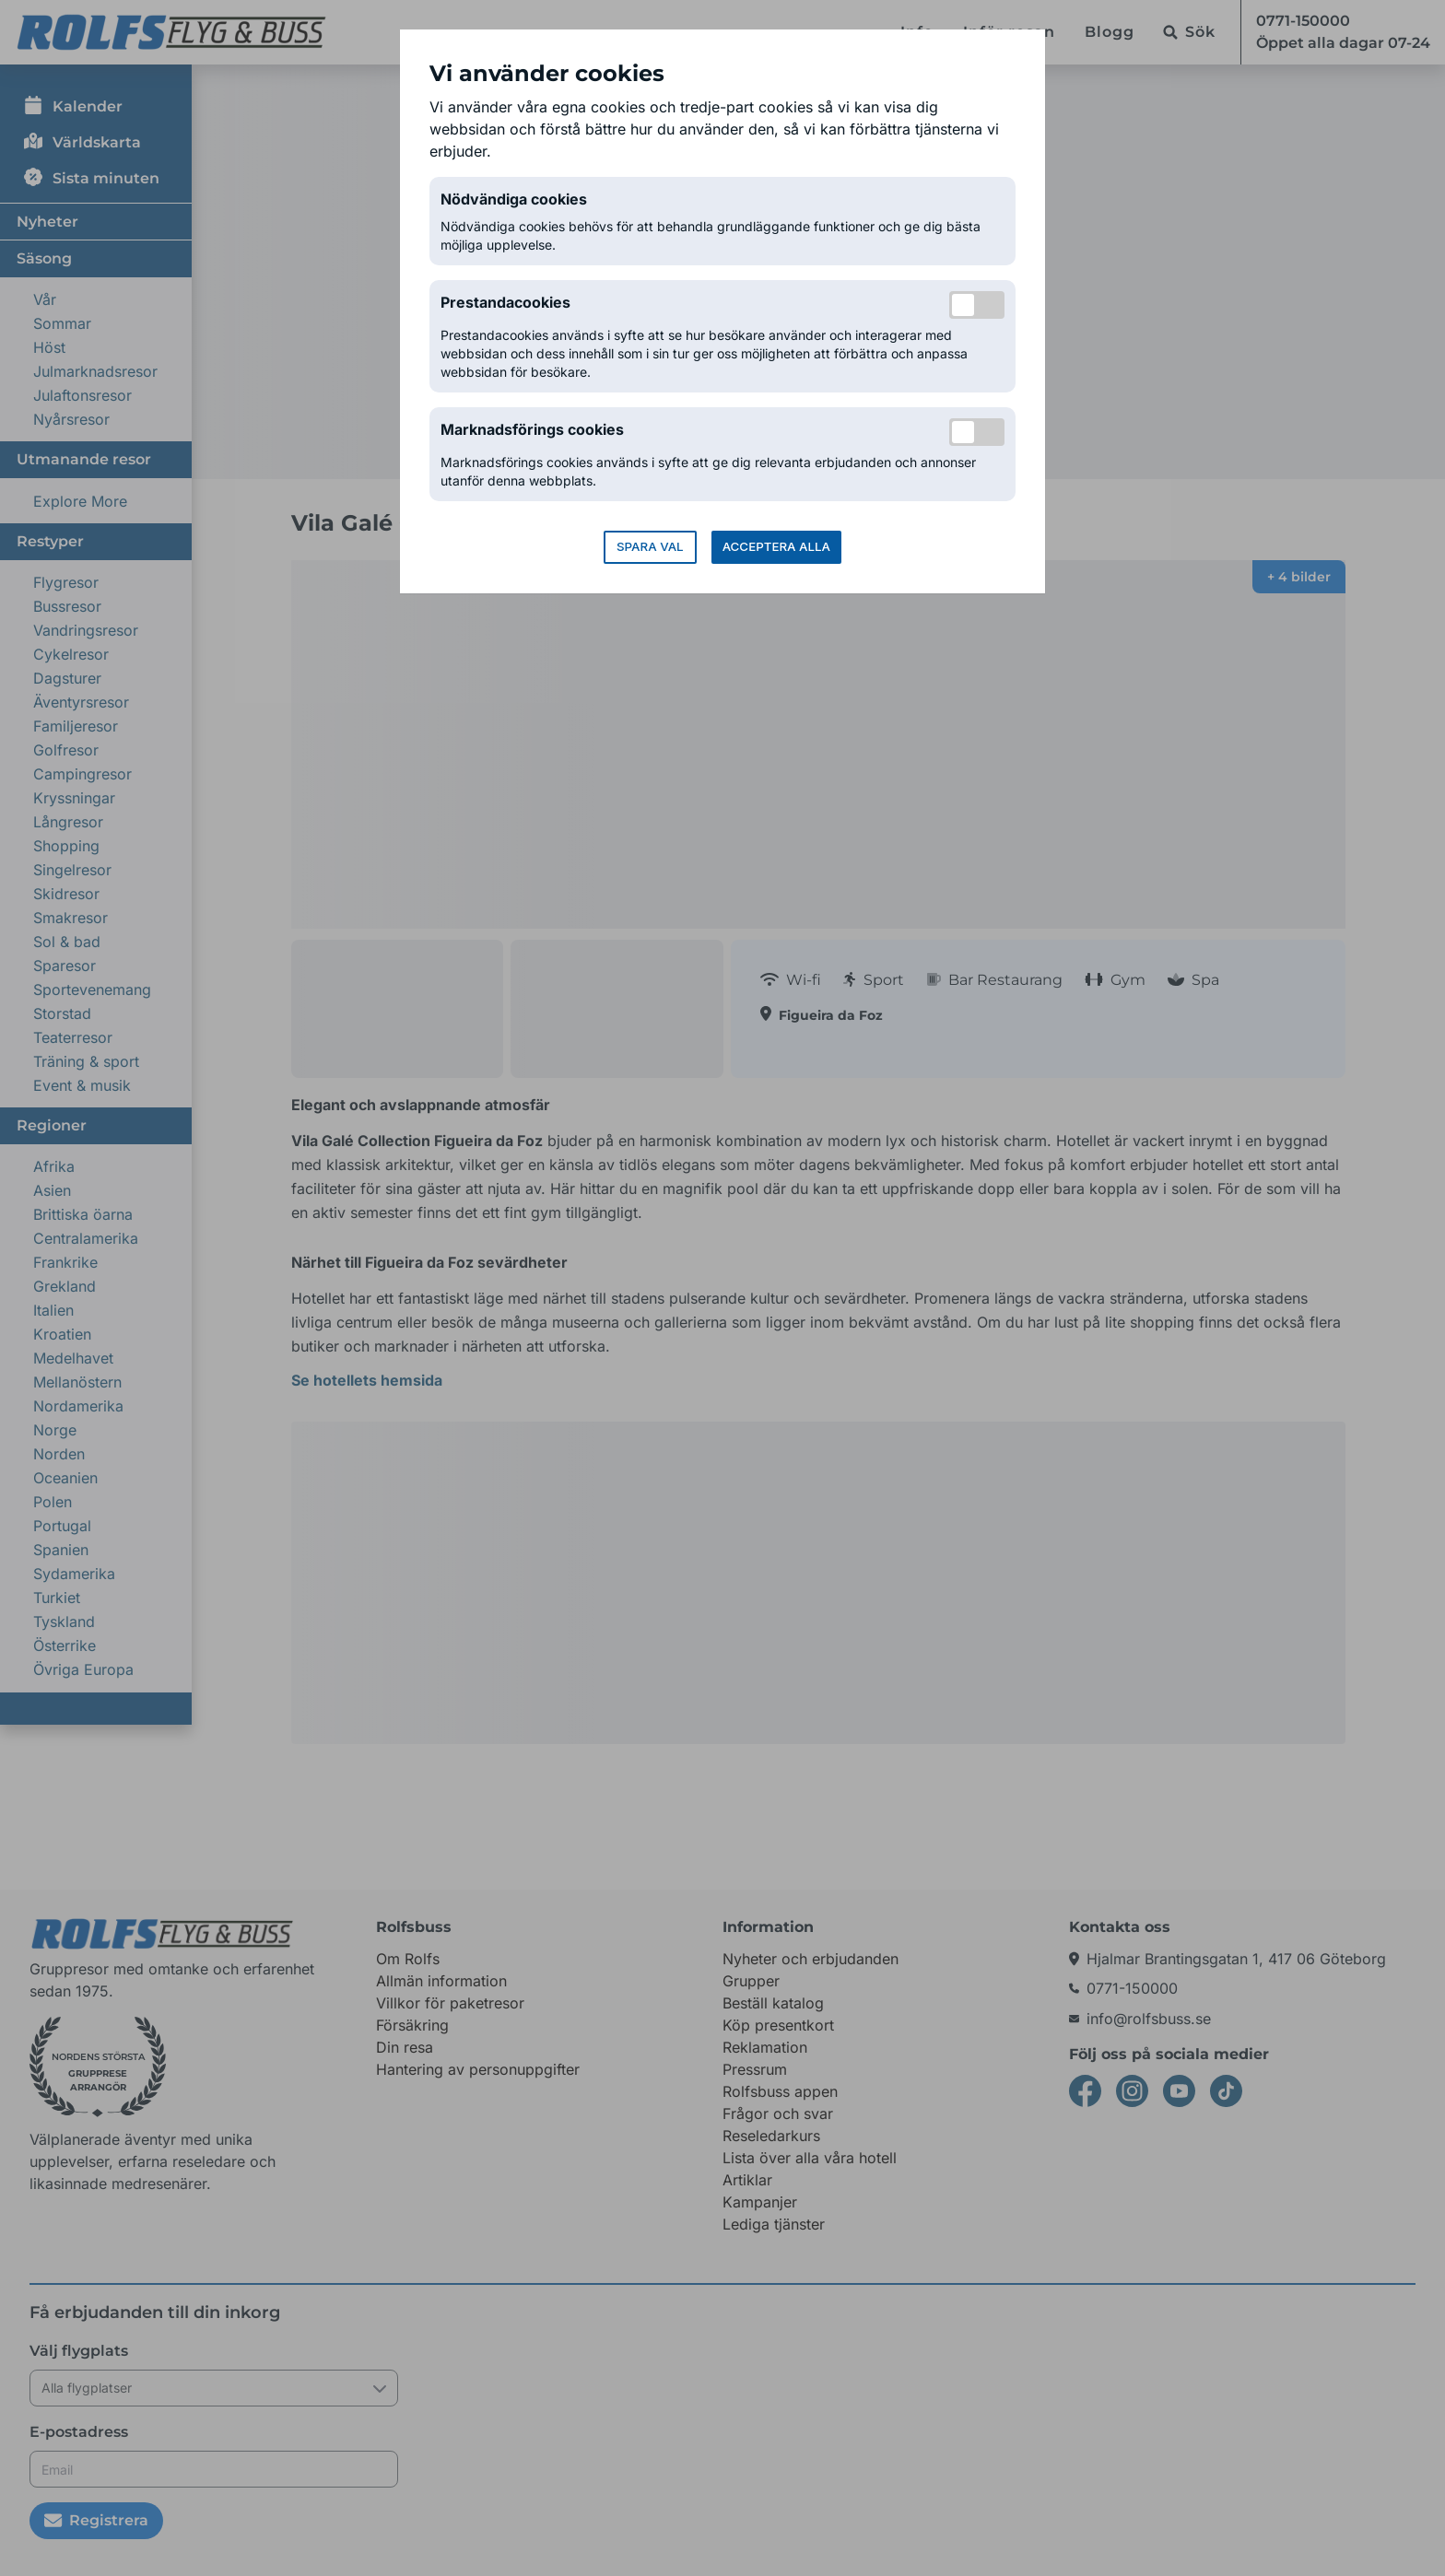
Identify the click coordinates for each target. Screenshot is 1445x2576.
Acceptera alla (776, 546)
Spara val (650, 546)
